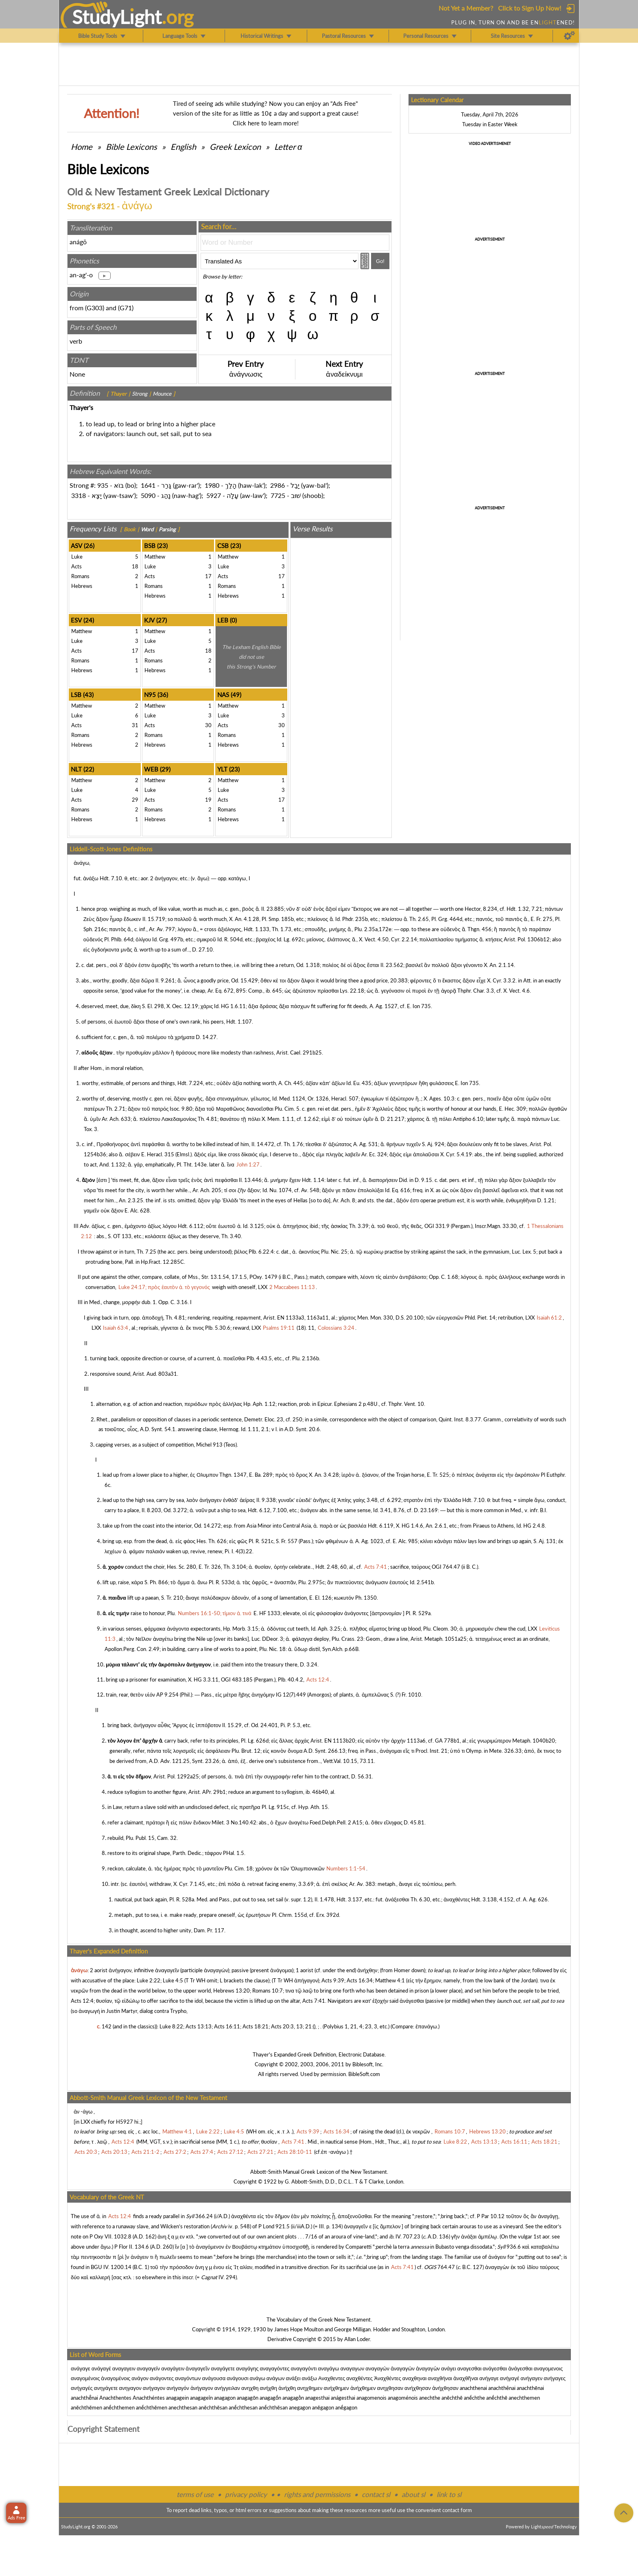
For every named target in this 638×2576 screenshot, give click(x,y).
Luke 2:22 (148, 1980)
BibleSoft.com (364, 2074)
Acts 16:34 (360, 1980)
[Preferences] (569, 36)
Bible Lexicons (131, 146)
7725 (278, 495)
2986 (277, 485)
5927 (213, 495)
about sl (413, 2494)
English (183, 146)
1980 (212, 485)
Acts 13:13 (199, 2026)
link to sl (449, 2494)
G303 (95, 307)
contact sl (376, 2494)
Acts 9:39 (332, 1980)
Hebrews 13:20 (231, 1990)
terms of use (195, 2494)
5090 (148, 495)
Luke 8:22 (171, 2026)
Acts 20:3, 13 (287, 2026)
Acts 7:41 (313, 2000)
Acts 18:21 (256, 2026)
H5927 (124, 2121)
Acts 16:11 (227, 2026)
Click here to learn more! (266, 123)
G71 (126, 307)
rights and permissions (317, 2494)
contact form (457, 2510)
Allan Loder (357, 2339)
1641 (148, 485)
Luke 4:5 (173, 1980)
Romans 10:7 (267, 1990)
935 (102, 485)
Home (81, 146)
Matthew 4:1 (390, 1980)
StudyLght (117, 16)
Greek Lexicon (235, 146)
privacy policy (246, 2494)
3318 (78, 495)
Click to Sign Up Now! (529, 8)
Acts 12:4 (82, 2000)
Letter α (288, 146)
